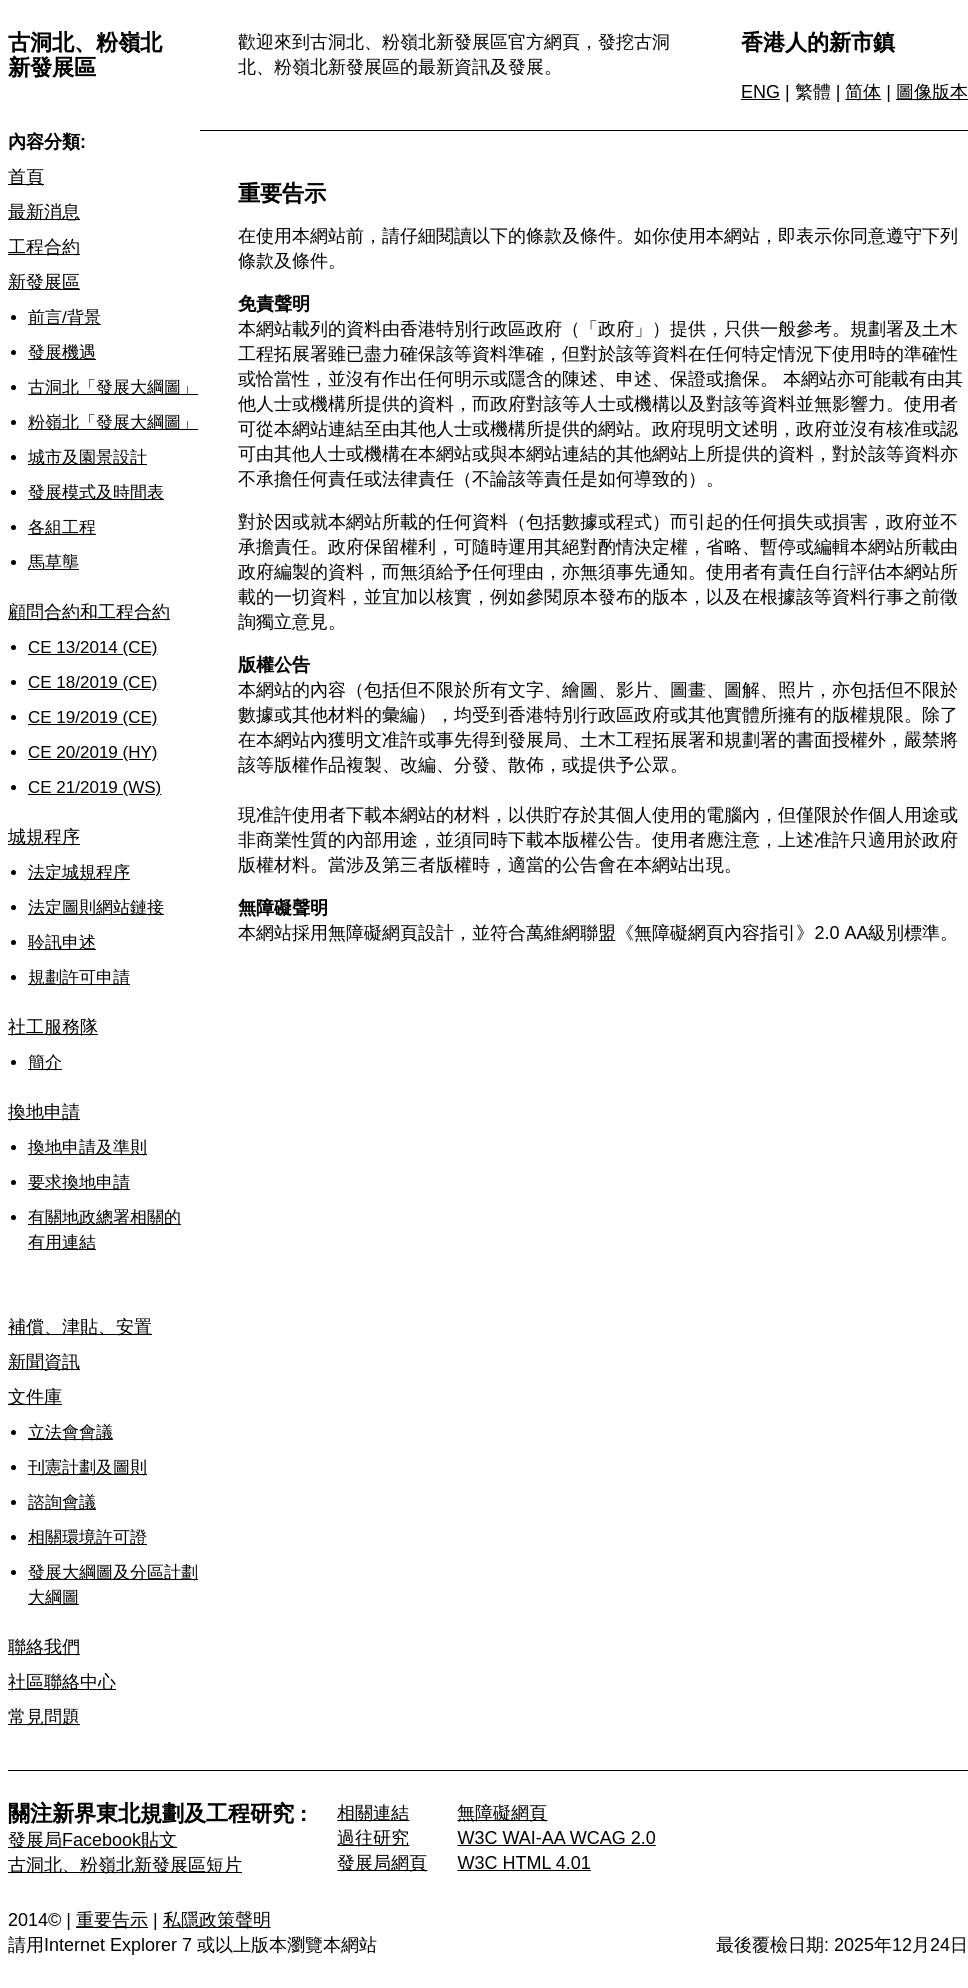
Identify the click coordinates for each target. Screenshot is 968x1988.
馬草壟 (53, 562)
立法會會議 (70, 1432)
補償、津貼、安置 (80, 1327)
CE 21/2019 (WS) (94, 787)
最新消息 (44, 212)
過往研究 (373, 1838)
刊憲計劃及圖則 (87, 1467)
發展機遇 (62, 352)
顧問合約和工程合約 (89, 612)
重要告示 (112, 1920)
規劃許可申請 (79, 977)
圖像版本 (932, 92)
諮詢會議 (62, 1502)
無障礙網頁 (502, 1813)
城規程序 (44, 837)
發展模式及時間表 (96, 492)
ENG (760, 92)
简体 (863, 92)
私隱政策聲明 (217, 1920)
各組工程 (62, 527)
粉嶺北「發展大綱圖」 (113, 422)
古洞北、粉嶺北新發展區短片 (125, 1865)
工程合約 (44, 247)
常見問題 (44, 1717)
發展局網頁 (382, 1863)
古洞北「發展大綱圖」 (113, 387)
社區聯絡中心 (62, 1682)
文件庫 (35, 1397)
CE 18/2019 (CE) (92, 682)
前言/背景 (64, 317)
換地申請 (44, 1112)
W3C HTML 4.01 (523, 1863)
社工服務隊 (53, 1027)
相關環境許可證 (87, 1537)
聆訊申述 (62, 942)
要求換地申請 (79, 1182)
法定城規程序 (79, 872)
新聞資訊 (44, 1362)
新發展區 (44, 282)
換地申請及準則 (87, 1147)
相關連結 (373, 1813)
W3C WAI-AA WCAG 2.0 (556, 1838)
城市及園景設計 (87, 457)
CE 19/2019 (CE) (92, 717)
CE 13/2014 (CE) (92, 647)
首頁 (26, 177)
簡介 (45, 1062)
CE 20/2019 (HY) (92, 752)
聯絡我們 (44, 1647)
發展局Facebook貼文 (92, 1840)
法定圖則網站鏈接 (96, 907)
